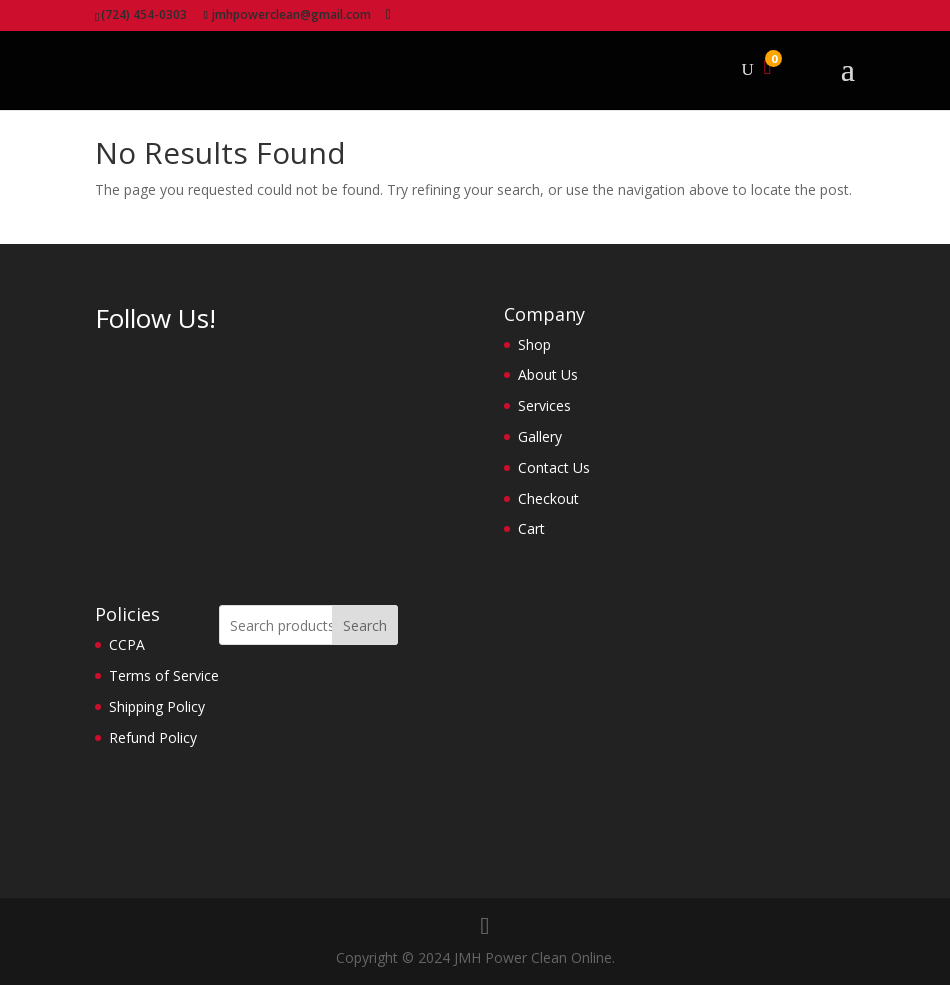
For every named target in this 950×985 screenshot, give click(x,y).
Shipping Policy (157, 706)
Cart (531, 528)
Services (544, 405)
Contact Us (554, 467)
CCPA (127, 644)
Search (365, 625)
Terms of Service (164, 675)
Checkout (548, 498)
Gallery (540, 436)
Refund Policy (153, 737)
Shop (534, 344)
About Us (548, 374)
